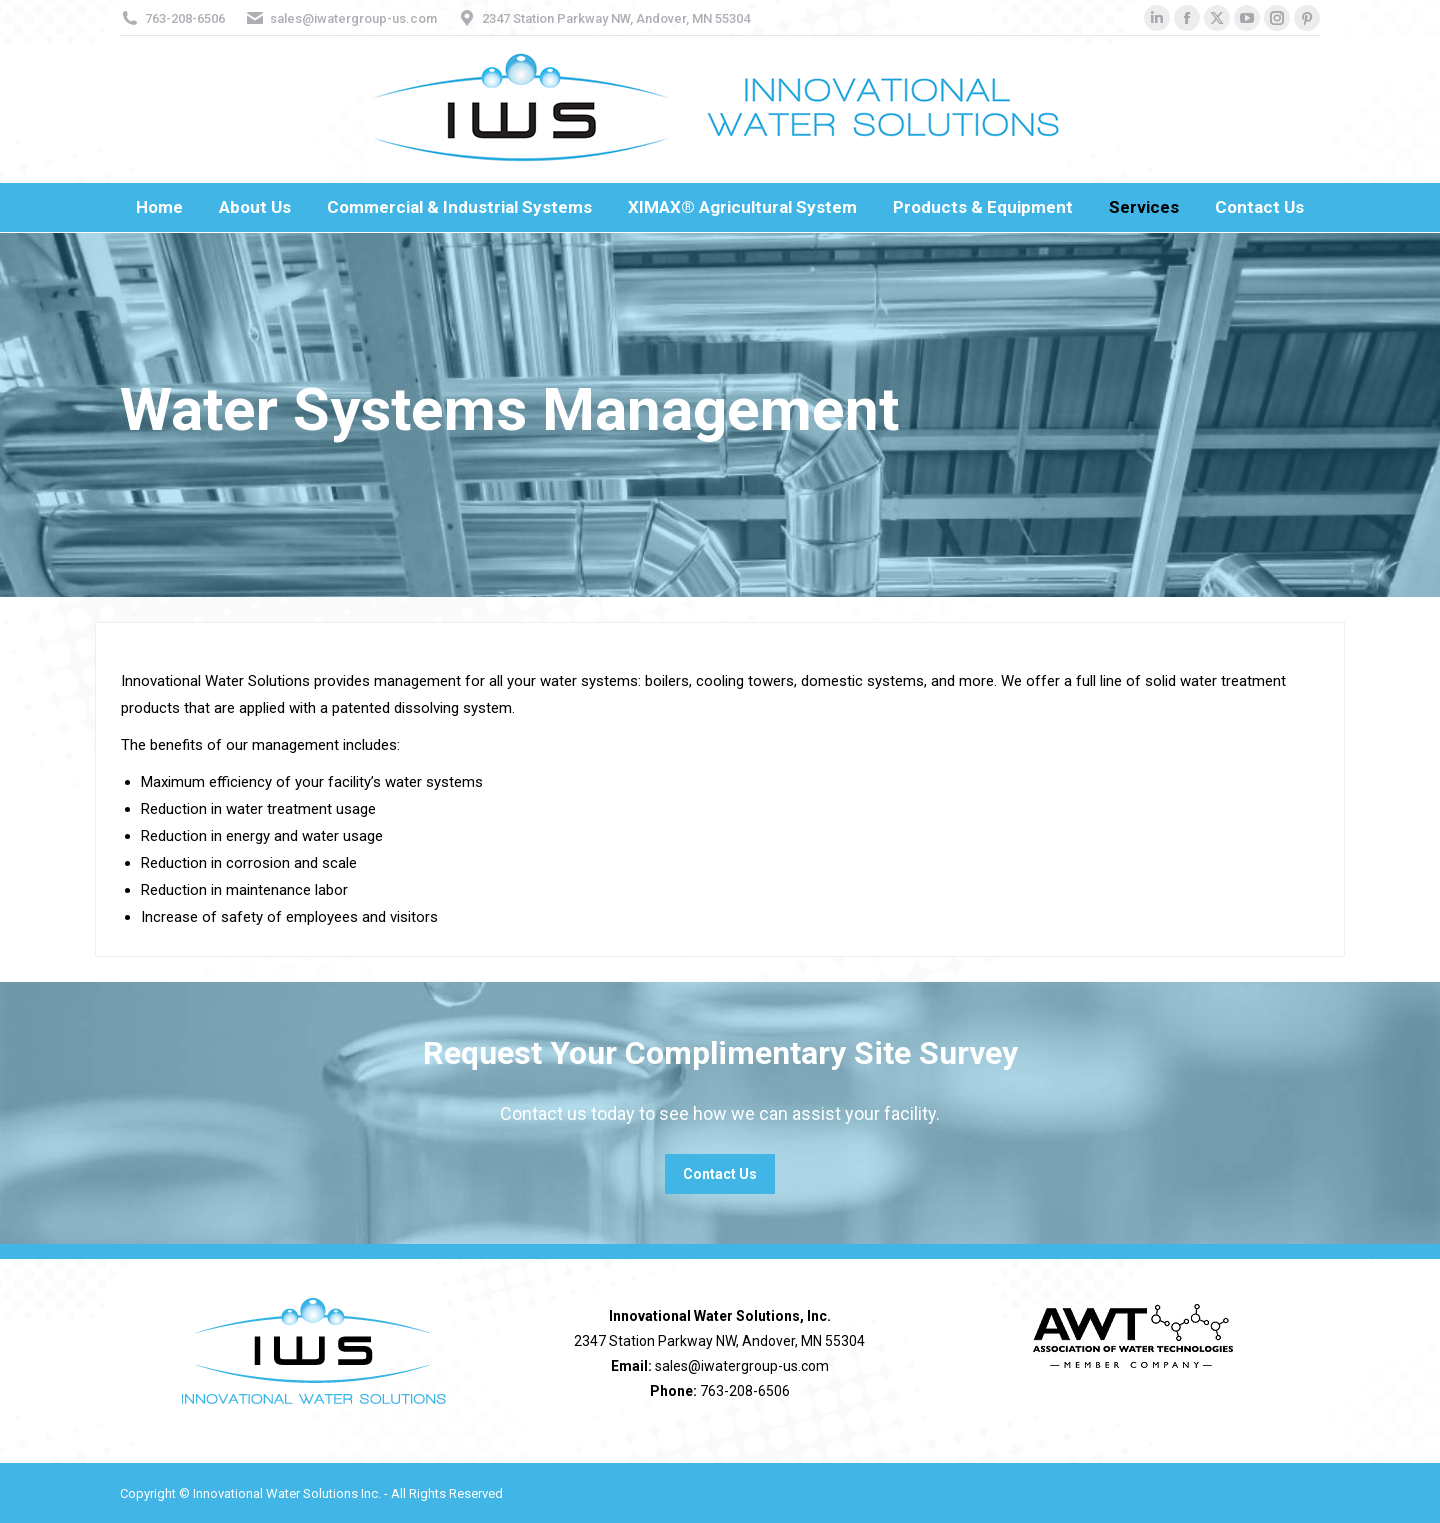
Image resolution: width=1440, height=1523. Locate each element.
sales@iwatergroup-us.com (353, 18)
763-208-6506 (185, 18)
